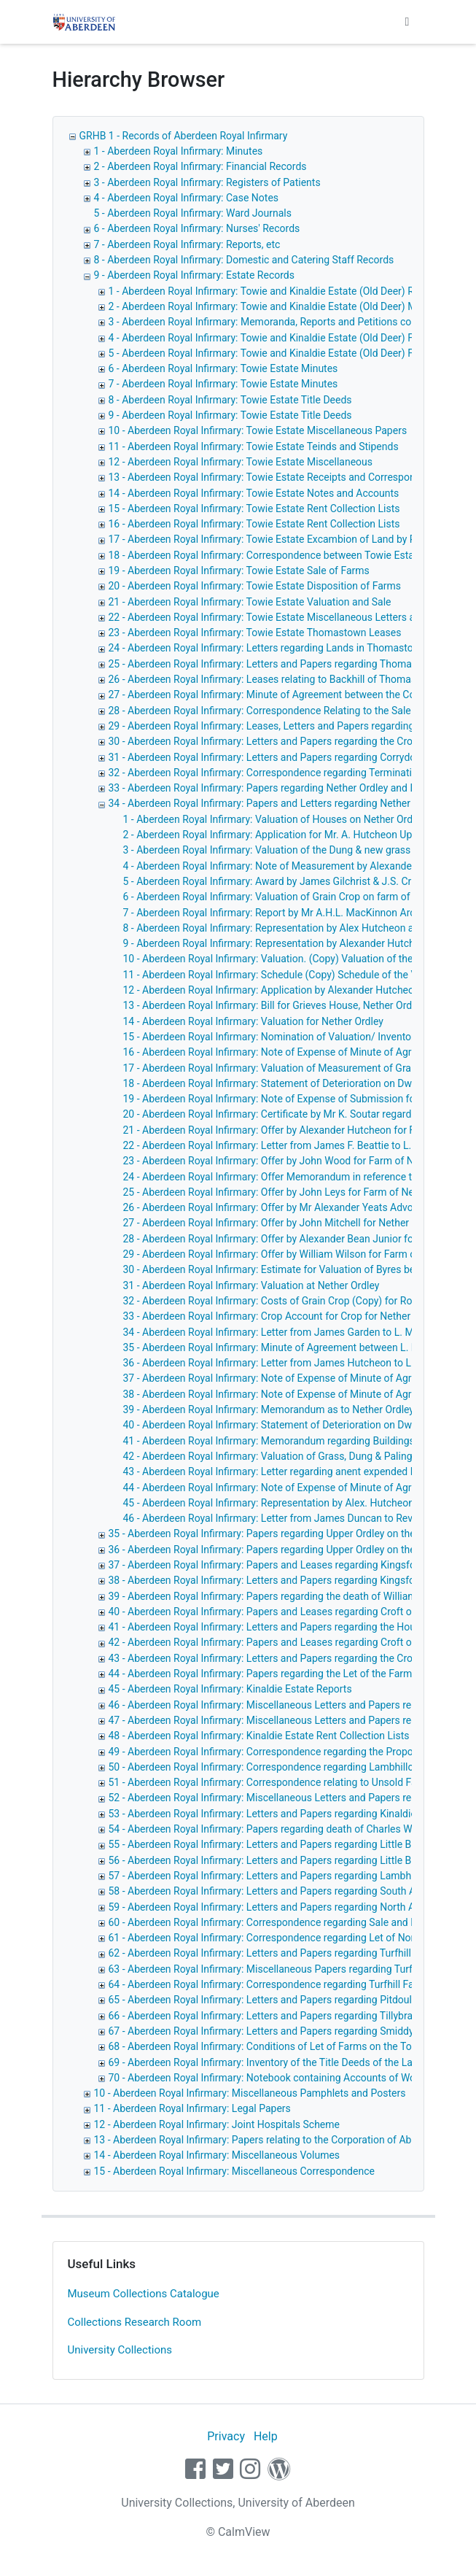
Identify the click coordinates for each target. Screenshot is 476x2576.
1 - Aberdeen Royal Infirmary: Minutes (178, 151)
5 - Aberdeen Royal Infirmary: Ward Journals (193, 213)
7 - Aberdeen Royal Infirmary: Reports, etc (187, 244)
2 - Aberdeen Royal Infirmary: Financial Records (200, 166)
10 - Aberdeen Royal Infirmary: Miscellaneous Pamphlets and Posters (250, 2093)
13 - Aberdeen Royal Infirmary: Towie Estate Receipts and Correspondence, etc (285, 477)
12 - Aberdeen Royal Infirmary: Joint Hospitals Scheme (217, 2124)
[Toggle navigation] (407, 22)
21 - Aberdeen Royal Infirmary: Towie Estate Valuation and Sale (250, 602)
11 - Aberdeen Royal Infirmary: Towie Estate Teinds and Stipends (254, 446)
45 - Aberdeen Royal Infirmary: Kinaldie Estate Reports (230, 1689)
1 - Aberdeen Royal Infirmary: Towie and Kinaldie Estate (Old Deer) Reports (276, 291)
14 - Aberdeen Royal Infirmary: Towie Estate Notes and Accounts (254, 493)
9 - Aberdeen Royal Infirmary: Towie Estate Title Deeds (230, 415)
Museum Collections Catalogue (143, 2293)
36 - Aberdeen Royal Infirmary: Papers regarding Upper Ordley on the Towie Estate (292, 1549)
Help (266, 2436)
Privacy (226, 2436)
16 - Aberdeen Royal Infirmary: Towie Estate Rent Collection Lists (254, 524)
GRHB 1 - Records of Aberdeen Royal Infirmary (183, 136)
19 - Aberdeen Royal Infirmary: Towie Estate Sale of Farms (239, 570)
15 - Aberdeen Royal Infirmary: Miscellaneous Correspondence (234, 2171)
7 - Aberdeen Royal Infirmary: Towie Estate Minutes (223, 384)
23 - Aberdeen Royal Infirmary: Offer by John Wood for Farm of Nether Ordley (296, 1161)
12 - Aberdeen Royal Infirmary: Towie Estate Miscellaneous (241, 462)
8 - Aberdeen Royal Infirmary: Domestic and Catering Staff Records (244, 260)
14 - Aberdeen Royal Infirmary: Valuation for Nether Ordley (253, 1021)
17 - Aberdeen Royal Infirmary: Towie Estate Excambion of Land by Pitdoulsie (282, 539)
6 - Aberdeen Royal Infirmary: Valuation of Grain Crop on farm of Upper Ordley (297, 896)
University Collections (120, 2349)
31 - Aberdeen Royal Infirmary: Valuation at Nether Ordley (251, 1285)
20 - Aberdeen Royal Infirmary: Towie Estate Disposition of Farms (255, 586)
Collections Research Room (135, 2322)
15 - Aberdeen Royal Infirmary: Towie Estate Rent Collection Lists (254, 508)
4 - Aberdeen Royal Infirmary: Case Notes (186, 198)
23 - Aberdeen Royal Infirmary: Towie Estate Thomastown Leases (255, 632)
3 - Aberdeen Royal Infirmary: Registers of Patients (207, 182)
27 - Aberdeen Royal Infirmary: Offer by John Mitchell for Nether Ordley (282, 1223)
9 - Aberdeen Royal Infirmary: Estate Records (194, 275)
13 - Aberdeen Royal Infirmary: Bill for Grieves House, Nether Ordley (274, 1005)
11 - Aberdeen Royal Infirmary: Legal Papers (192, 2108)
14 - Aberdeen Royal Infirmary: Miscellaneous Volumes (217, 2155)
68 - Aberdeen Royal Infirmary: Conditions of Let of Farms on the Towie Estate (284, 2046)
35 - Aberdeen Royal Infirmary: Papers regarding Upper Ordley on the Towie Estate (292, 1533)
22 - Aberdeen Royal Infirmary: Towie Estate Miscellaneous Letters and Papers (285, 617)
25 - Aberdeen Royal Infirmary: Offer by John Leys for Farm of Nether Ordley (293, 1192)
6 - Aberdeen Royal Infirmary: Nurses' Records (197, 228)
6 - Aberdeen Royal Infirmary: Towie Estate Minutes (223, 368)
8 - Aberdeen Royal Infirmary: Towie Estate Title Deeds (230, 400)
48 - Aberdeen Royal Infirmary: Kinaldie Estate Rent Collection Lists (259, 1735)
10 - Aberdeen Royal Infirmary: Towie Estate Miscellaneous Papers (258, 430)
